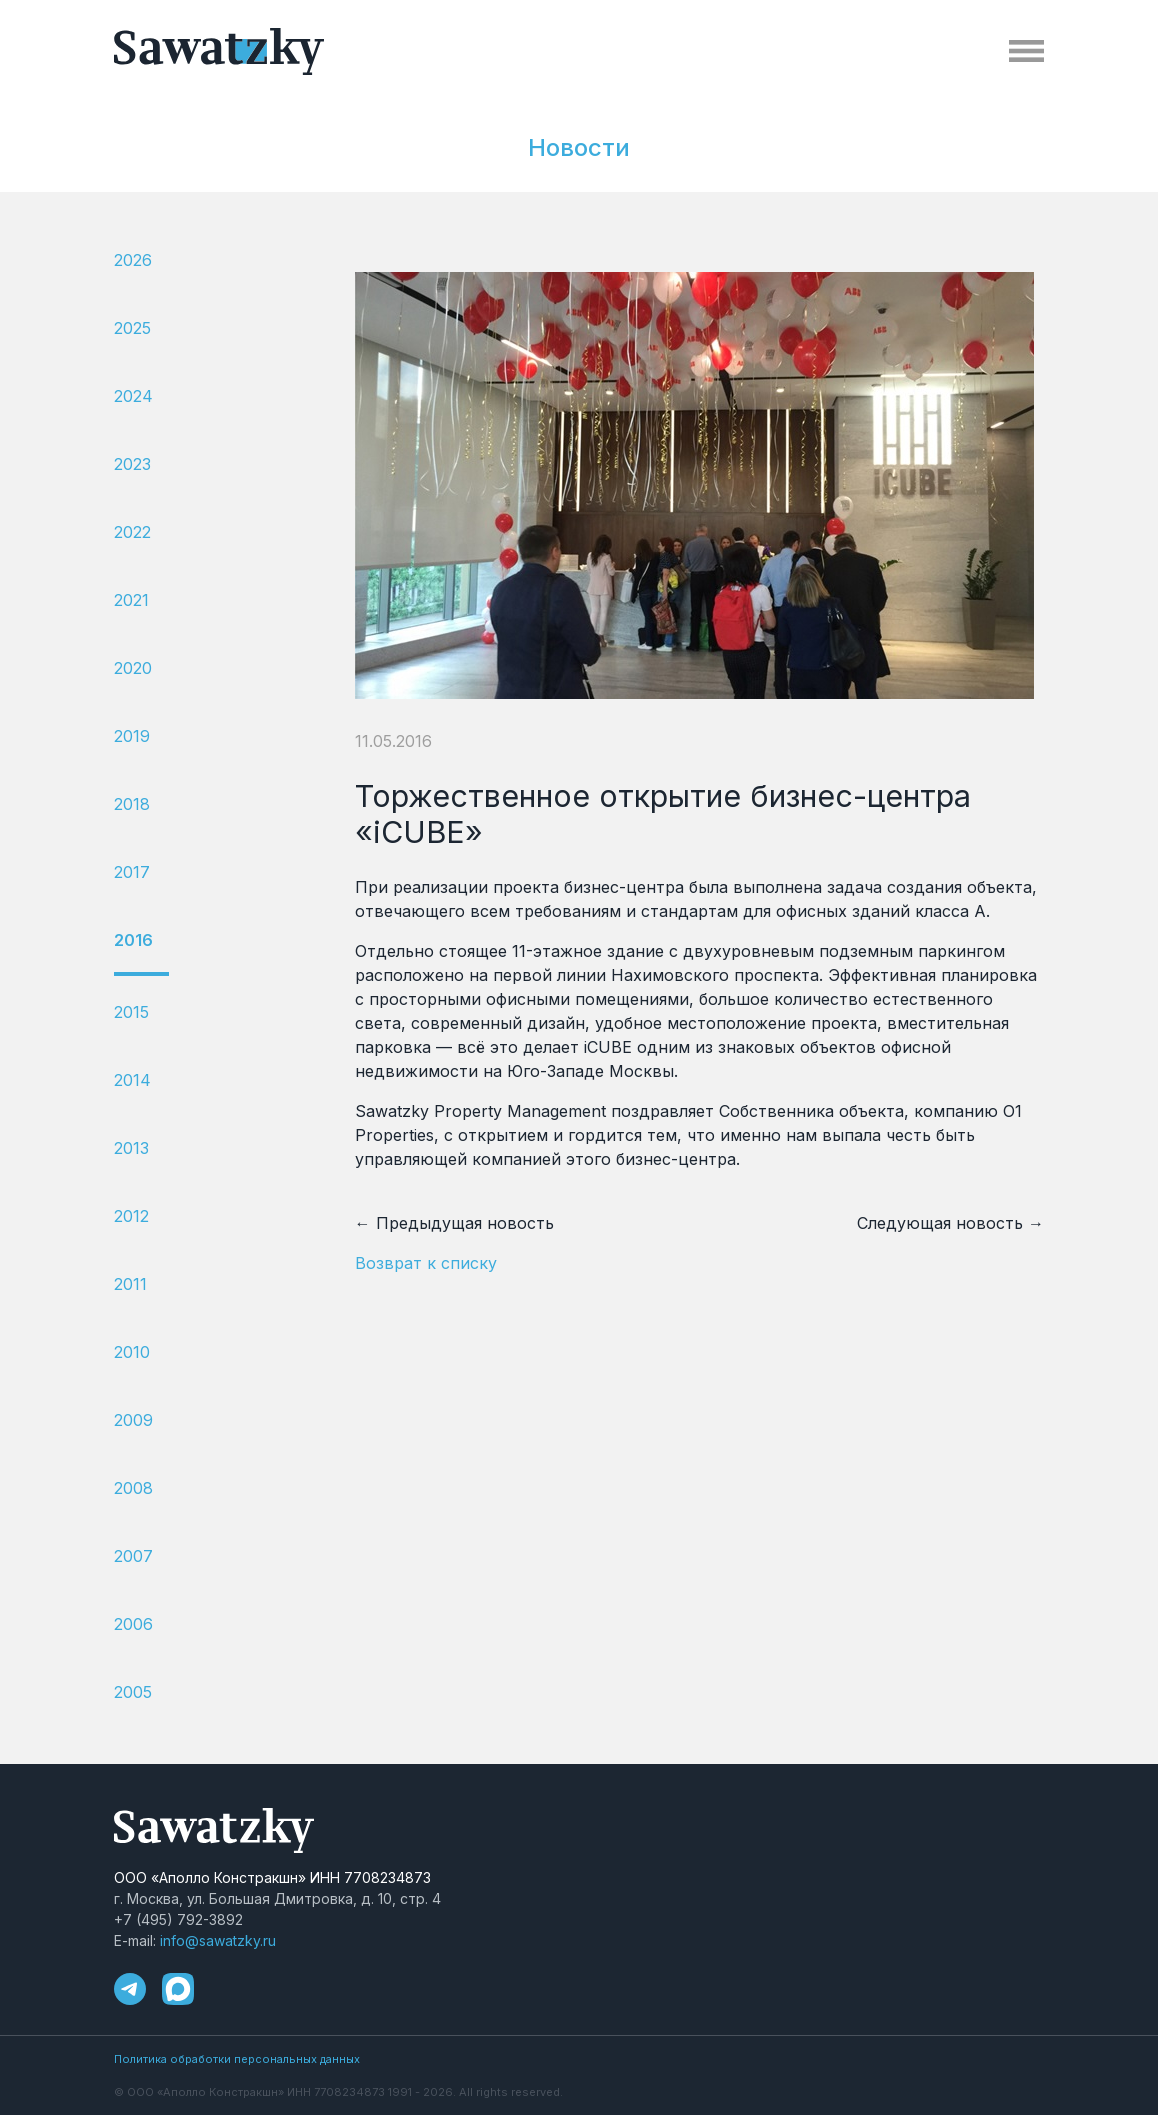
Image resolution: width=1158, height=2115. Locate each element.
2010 (132, 1352)
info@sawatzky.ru (218, 1940)
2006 (133, 1624)
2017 (132, 872)
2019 (132, 736)
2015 (131, 1012)
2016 (133, 940)
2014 (132, 1080)
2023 (132, 464)
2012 (131, 1216)
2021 (131, 600)
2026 (133, 260)
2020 (133, 668)
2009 (133, 1420)
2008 (133, 1488)
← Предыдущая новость (454, 1223)
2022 (132, 532)
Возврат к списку (426, 1263)
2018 (132, 804)
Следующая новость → (950, 1223)
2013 (131, 1148)
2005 (133, 1692)
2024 (133, 396)
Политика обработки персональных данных (237, 2059)
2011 (130, 1284)
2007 (133, 1556)
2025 (132, 328)
